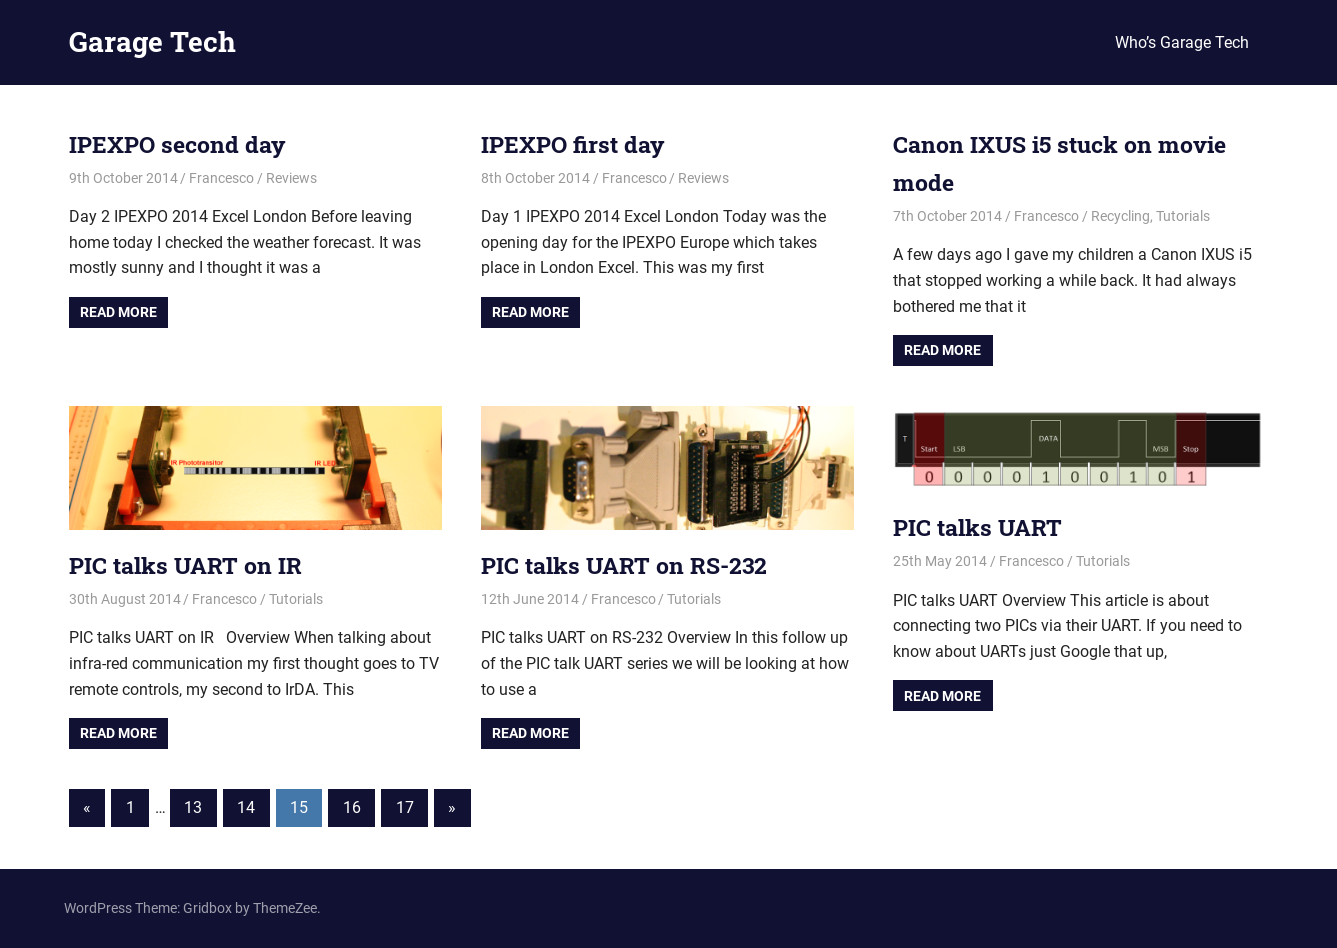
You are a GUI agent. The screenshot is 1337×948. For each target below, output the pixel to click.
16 (352, 807)
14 (246, 807)
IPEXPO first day (576, 144)
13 (193, 807)
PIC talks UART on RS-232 (630, 565)
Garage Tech (152, 41)
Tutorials (1183, 216)
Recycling (1120, 216)
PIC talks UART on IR (190, 565)
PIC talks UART (981, 527)
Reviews (291, 178)
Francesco (221, 178)
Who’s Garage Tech (1182, 42)
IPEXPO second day (181, 144)
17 (405, 807)
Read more (118, 312)
